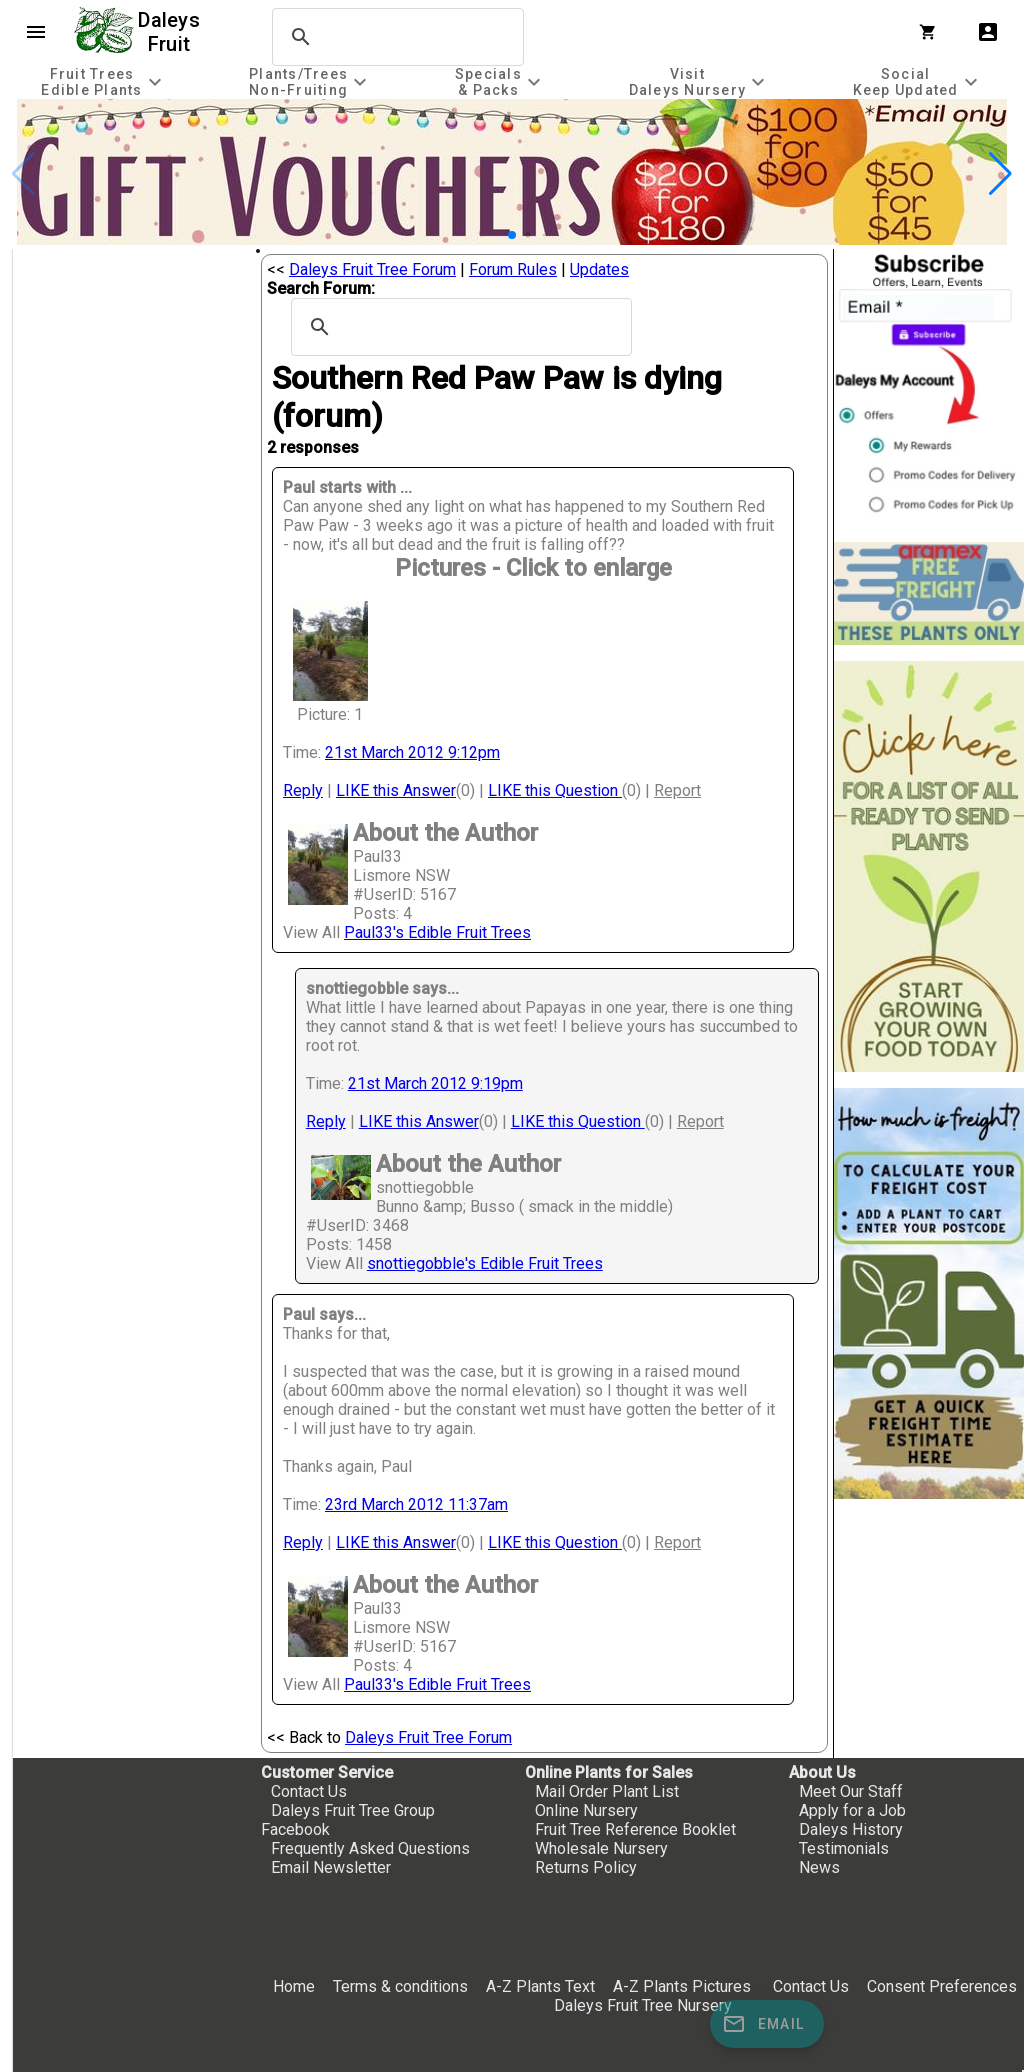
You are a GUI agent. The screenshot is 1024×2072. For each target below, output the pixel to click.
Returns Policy (586, 1867)
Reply (303, 790)
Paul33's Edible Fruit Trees (437, 932)
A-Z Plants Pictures (682, 1986)
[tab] (104, 81)
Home (294, 1986)
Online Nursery (586, 1810)
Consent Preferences (942, 1986)
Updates (599, 269)
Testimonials (844, 1848)
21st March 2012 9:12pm (412, 752)
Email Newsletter (331, 1867)
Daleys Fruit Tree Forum (372, 269)
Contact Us (309, 1791)
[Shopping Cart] (932, 32)
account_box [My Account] (988, 32)
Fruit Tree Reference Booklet (635, 1829)
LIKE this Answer (396, 790)
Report (677, 790)
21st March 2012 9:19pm (435, 1083)
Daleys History (851, 1829)
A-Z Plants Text (540, 1986)
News (819, 1867)
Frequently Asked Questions (370, 1848)
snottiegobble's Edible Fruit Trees (485, 1263)
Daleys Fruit (171, 32)
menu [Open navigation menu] (36, 32)
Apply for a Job (852, 1810)
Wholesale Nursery (601, 1848)
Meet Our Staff (851, 1791)
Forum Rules (513, 269)
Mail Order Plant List (607, 1791)
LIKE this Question (555, 790)
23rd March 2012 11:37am (416, 1504)
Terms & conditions (402, 1986)
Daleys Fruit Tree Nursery (643, 2005)
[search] (395, 37)
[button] (512, 235)
